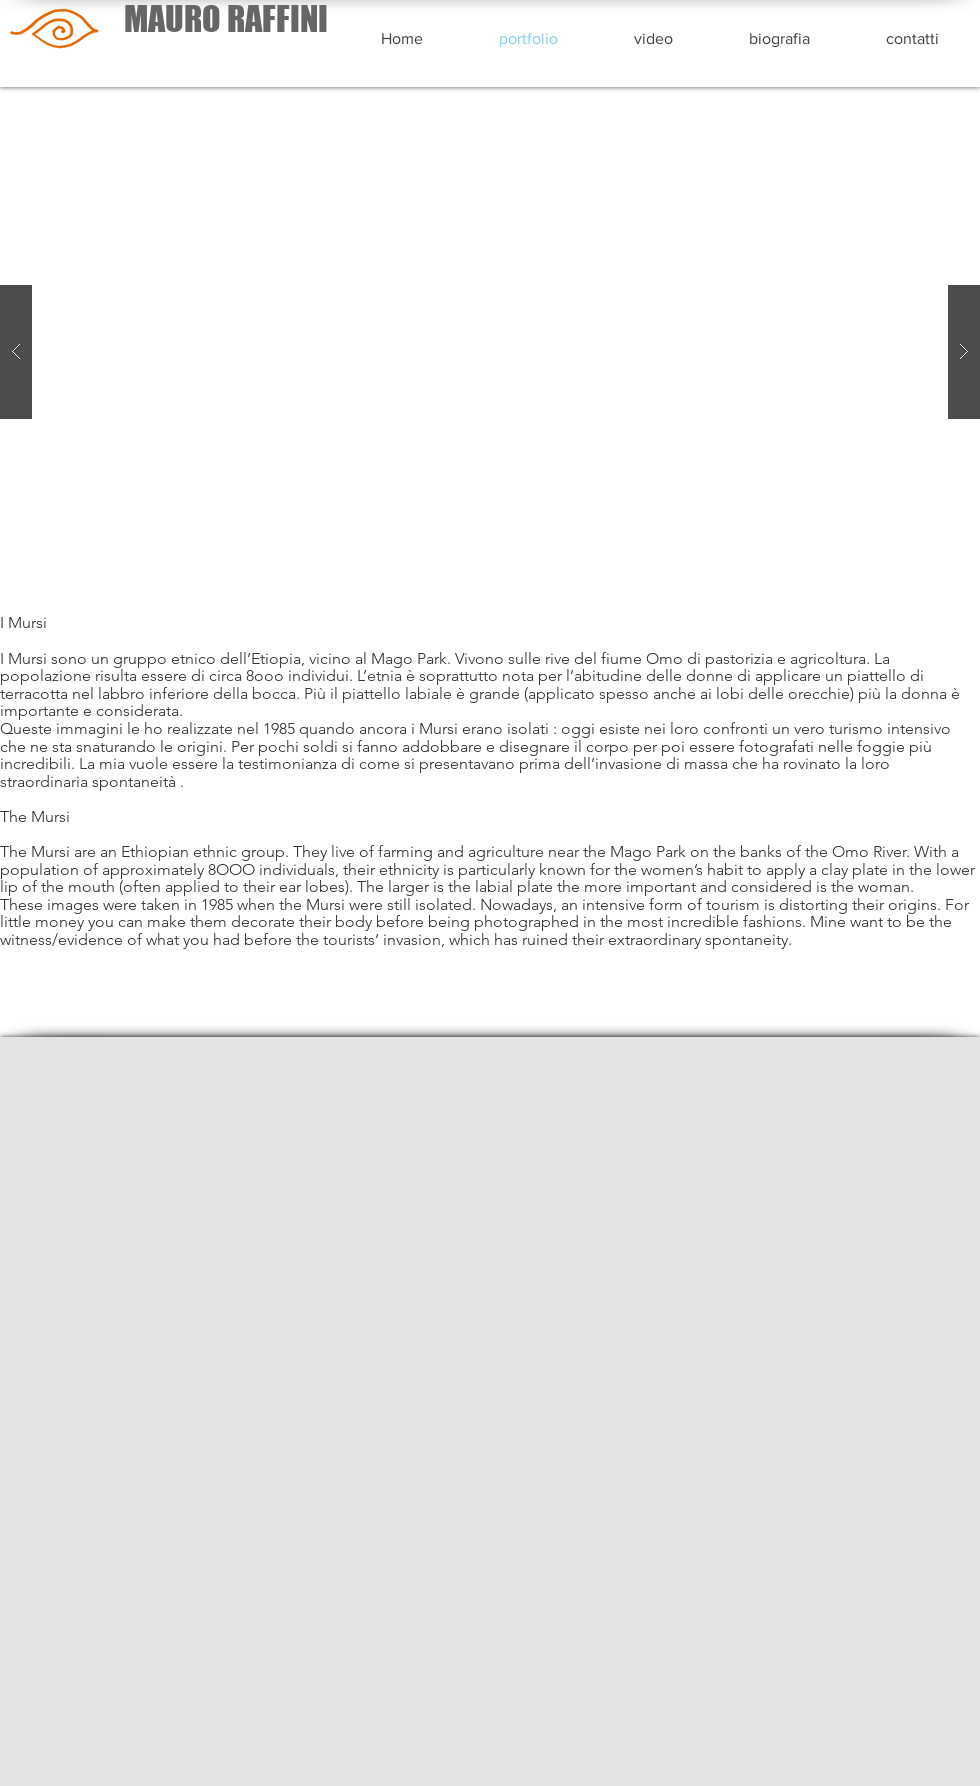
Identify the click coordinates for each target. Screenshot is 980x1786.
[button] (490, 352)
